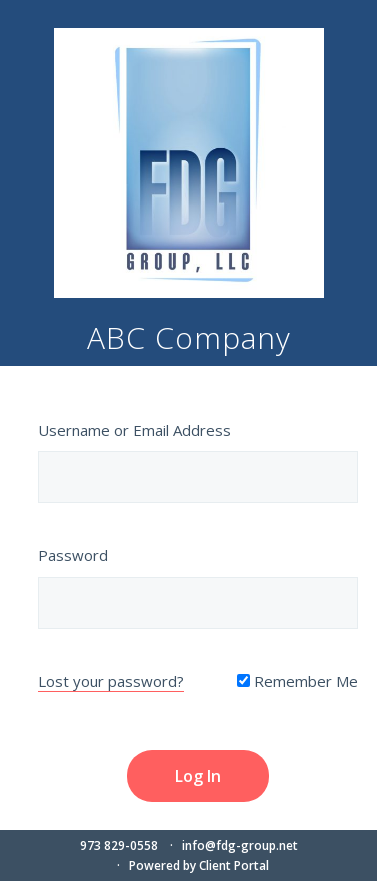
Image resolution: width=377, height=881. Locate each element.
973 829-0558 (119, 845)
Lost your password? (111, 681)
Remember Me (297, 681)
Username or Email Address (134, 430)
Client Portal (234, 865)
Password (73, 555)
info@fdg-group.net (240, 845)
